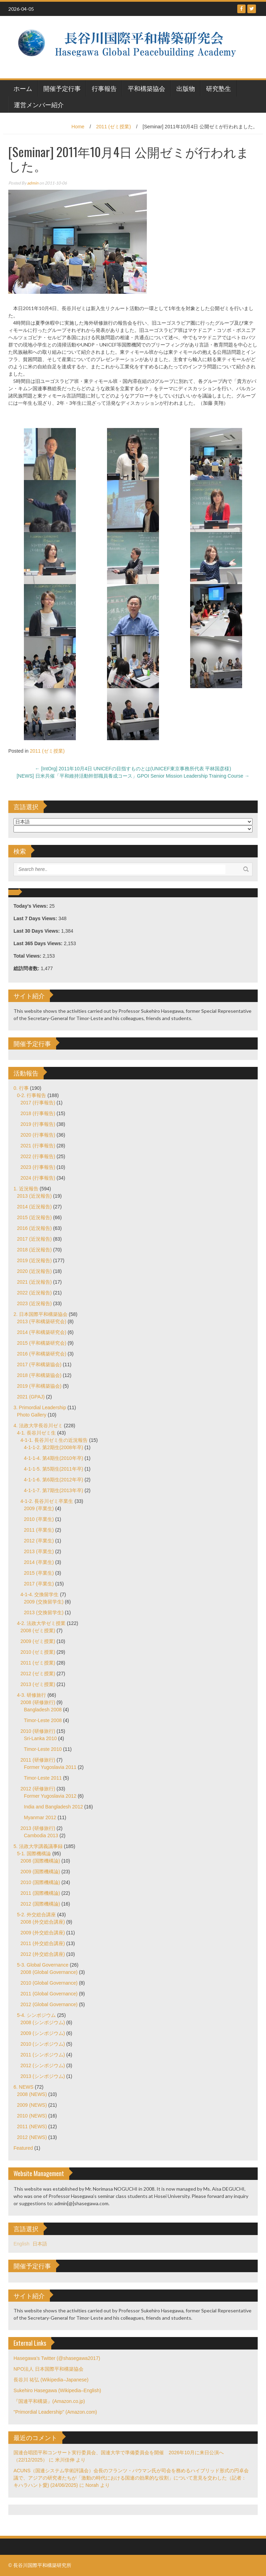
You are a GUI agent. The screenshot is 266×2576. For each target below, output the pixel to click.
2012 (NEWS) (32, 2137)
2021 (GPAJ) (31, 1397)
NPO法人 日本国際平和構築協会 (48, 2369)
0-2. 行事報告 (31, 1095)
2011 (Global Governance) (49, 1993)
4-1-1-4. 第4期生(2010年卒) (53, 1458)
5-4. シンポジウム (36, 2015)
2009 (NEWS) (32, 2105)
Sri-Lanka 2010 (40, 1738)
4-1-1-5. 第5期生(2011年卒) (53, 1469)
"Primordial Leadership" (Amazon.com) (55, 2412)
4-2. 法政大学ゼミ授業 (41, 1623)
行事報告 (104, 88)
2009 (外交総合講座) (42, 1932)
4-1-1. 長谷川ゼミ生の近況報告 (54, 1440)
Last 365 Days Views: (39, 943)
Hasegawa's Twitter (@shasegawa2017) (57, 2358)
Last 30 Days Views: (37, 931)
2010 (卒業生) (39, 1519)
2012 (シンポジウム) (42, 2065)
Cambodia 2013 (41, 1835)
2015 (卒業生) (39, 1573)
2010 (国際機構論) (40, 1882)
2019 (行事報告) (37, 1124)
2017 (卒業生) (39, 1583)
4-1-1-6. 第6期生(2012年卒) (53, 1479)
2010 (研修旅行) (37, 1731)
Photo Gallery (31, 1415)
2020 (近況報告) (34, 1271)
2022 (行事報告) (37, 1156)
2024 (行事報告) (37, 1178)
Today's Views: (31, 906)
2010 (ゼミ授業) (37, 1652)
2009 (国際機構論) (40, 1871)
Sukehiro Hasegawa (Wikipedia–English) (57, 2390)
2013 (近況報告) (34, 1196)
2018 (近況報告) (34, 1249)
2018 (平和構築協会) (39, 1375)
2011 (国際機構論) (40, 1893)
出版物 (185, 88)
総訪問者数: (27, 968)
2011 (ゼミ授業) (113, 126)
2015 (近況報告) (34, 1217)
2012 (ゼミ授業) (37, 1673)
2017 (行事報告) (37, 1102)
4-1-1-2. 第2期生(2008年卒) (53, 1447)
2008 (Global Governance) (49, 1972)
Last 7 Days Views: (36, 918)
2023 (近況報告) (34, 1303)
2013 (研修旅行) (37, 1828)
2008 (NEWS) (32, 2094)
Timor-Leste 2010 (43, 1749)
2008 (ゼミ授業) (37, 1630)
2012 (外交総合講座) (42, 1954)
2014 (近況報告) (34, 1206)
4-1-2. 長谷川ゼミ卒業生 (46, 1501)
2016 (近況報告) (34, 1228)
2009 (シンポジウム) (42, 2033)
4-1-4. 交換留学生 (39, 1594)
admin (32, 183)
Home (77, 126)
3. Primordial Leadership (40, 1407)
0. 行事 (21, 1088)
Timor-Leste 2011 (43, 1778)
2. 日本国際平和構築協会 (41, 1314)
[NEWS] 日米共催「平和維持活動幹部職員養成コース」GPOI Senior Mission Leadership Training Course (133, 776)
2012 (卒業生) (39, 1540)
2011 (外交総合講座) (42, 1943)
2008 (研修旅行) (37, 1702)
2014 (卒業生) (39, 1562)
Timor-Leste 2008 (43, 1720)
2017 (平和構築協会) (39, 1364)
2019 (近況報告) (34, 1260)
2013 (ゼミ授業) (37, 1684)
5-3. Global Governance (43, 1965)
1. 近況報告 (26, 1188)
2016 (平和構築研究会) (41, 1354)
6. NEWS (24, 2087)
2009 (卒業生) (39, 1508)
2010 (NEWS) (32, 2116)
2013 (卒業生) (39, 1551)
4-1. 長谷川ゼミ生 (36, 1433)
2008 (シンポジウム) (42, 2022)
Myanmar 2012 (40, 1817)
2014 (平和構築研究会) (41, 1332)
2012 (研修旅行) (37, 1788)
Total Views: (28, 956)
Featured (23, 2148)
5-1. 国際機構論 (34, 1853)
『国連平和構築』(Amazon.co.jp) (49, 2401)
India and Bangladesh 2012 (53, 1806)
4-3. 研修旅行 (31, 1695)
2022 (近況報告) (34, 1292)
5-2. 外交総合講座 (36, 1914)
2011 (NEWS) (32, 2126)
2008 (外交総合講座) (42, 1922)
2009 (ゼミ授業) (37, 1641)
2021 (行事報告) (37, 1145)
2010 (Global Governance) (49, 1983)
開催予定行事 (62, 88)
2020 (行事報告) (37, 1135)
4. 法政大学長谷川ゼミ (38, 1425)
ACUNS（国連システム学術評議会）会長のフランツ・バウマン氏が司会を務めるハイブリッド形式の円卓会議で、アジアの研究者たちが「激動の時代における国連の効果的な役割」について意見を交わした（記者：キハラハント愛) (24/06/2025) (131, 2478)
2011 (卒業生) (39, 1530)
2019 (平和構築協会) (39, 1386)
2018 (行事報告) (37, 1113)
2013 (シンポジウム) (42, 2076)
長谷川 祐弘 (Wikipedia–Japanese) (51, 2379)
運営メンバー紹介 (39, 104)
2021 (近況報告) (34, 1282)
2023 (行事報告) (37, 1167)
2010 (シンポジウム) (42, 2044)
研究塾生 (218, 88)
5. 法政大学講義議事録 (38, 1846)
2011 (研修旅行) (37, 1760)
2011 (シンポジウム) (42, 2054)
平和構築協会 (146, 88)
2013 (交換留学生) (43, 1612)
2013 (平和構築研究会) (41, 1321)
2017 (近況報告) (34, 1239)
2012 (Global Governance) (49, 2004)
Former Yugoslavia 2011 (50, 1767)
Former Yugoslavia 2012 (50, 1796)
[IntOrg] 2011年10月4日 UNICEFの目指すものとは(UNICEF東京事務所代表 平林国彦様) (133, 768)
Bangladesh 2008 (43, 1709)
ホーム (23, 88)
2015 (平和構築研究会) (41, 1343)
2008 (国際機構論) (40, 1861)
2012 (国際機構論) (40, 1904)
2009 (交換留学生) (43, 1601)
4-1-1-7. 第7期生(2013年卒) (53, 1490)
